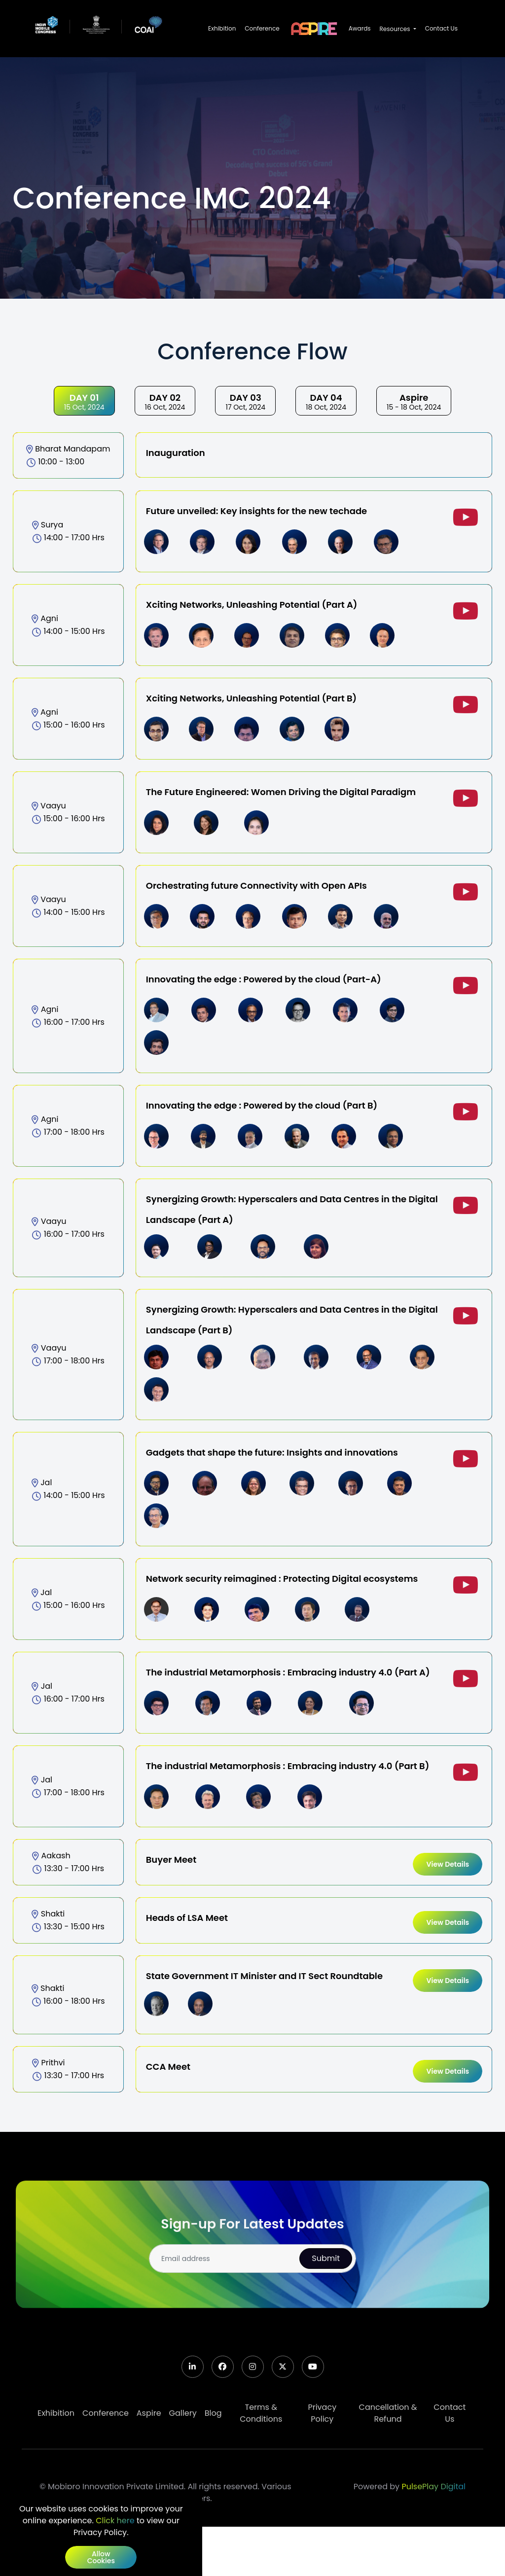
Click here (115, 2520)
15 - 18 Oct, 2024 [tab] (414, 401)
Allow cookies (101, 2557)
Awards (360, 28)
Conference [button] (262, 28)
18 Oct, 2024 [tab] (326, 401)
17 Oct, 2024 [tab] (245, 401)
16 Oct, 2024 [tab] (165, 401)
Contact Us (441, 28)
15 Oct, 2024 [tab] (84, 401)
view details (448, 1864)
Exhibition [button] (222, 28)
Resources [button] (396, 29)
